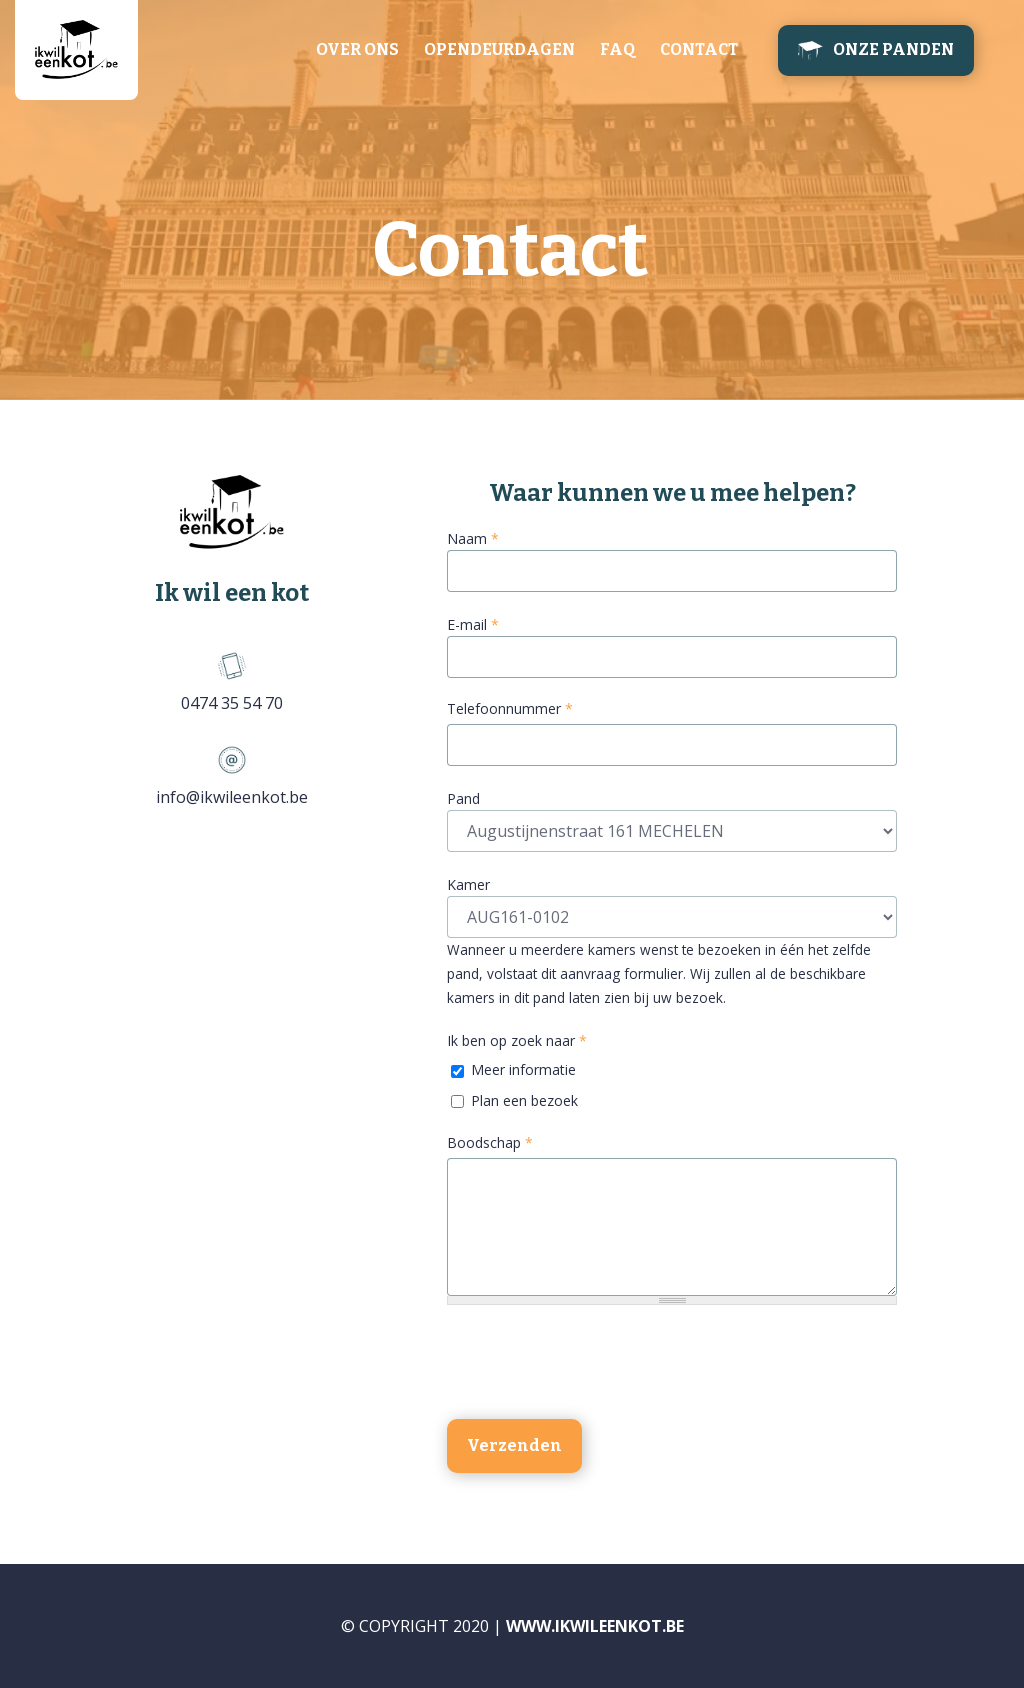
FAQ (617, 49)
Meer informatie (523, 1069)
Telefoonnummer (510, 708)
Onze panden (893, 49)
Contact (699, 49)
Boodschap (490, 1142)
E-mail (473, 624)
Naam (473, 538)
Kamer (468, 884)
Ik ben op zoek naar (517, 1040)
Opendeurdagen (499, 49)
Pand (463, 798)
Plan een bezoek (524, 1100)
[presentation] (599, 1364)
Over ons (357, 49)
